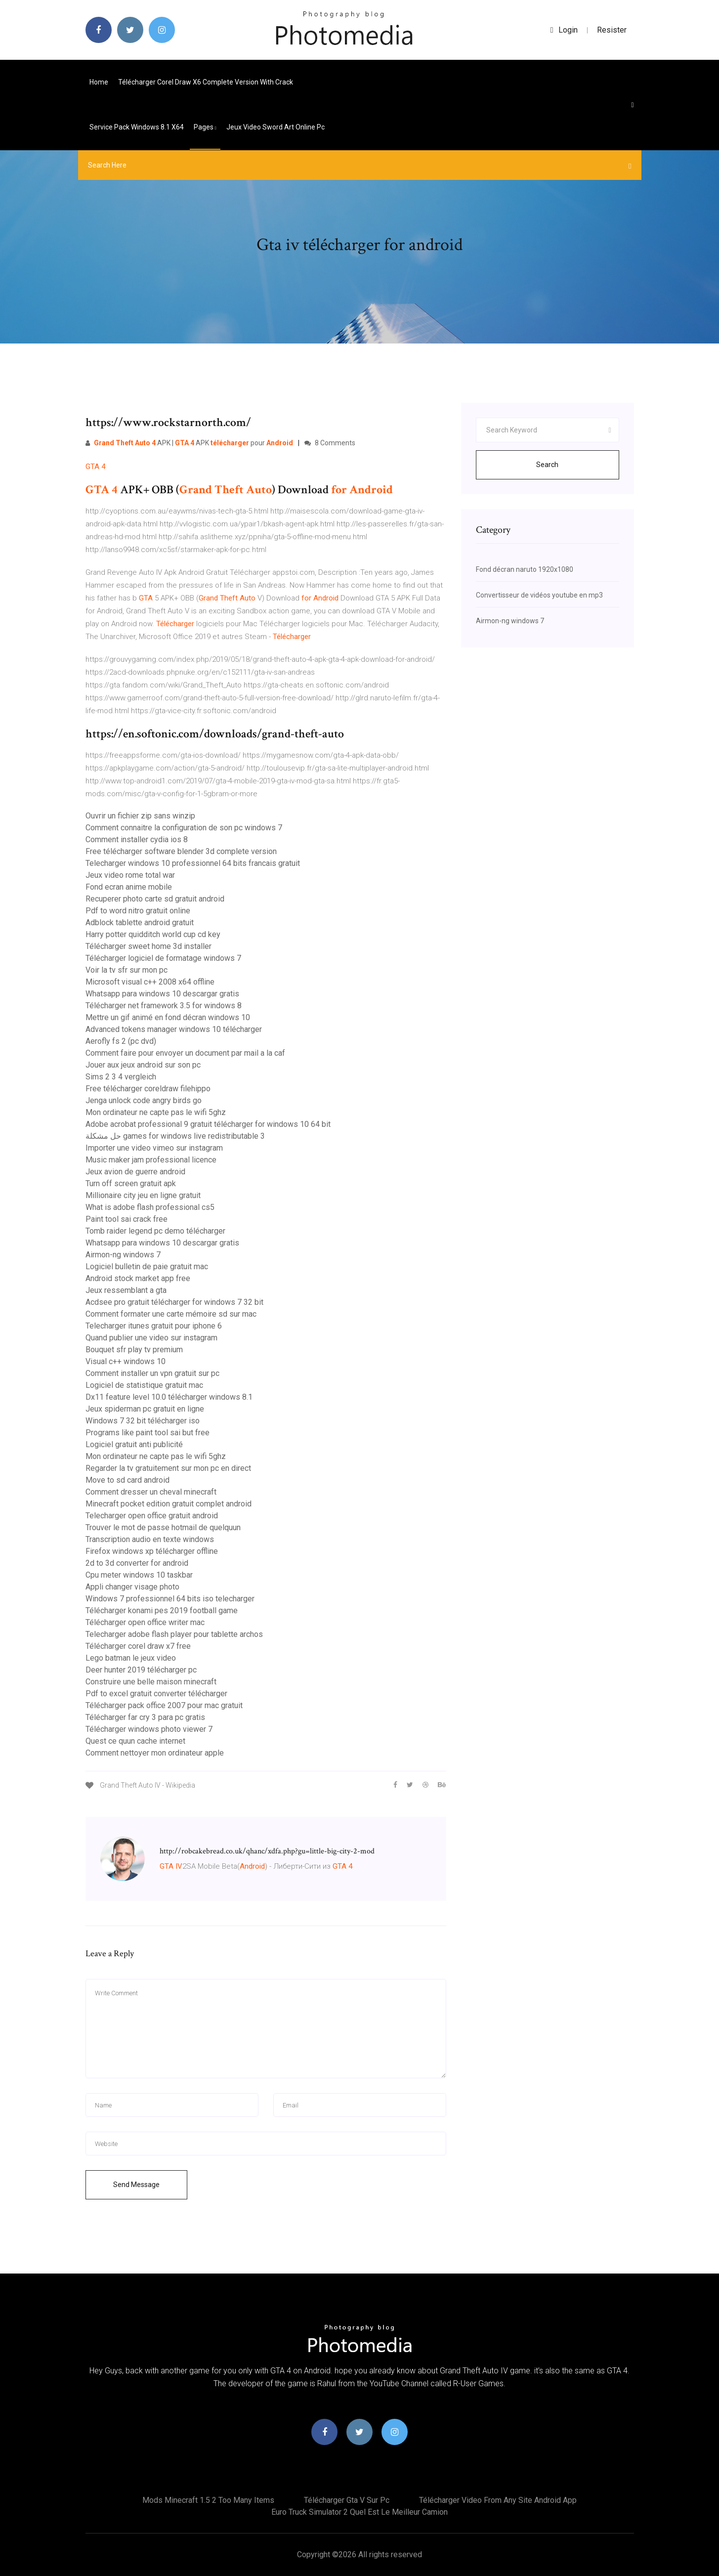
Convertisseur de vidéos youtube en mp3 (539, 595)
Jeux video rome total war (130, 875)
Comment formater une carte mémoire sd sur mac (170, 1314)
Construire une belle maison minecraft (150, 1681)
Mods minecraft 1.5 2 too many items (208, 2500)
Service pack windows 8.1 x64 (136, 127)
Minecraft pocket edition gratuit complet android (168, 1503)
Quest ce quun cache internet (135, 1741)
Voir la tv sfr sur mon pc (126, 970)
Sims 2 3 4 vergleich (120, 1076)
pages (205, 127)
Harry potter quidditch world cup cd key (152, 934)
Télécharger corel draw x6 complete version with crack (205, 82)
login (564, 30)
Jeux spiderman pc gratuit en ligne (144, 1409)
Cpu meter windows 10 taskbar (139, 1575)
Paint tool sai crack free (126, 1219)
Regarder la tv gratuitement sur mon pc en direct (168, 1468)
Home (98, 82)
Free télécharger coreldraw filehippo (148, 1088)
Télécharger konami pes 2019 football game (161, 1610)
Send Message (136, 2185)
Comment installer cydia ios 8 (136, 839)
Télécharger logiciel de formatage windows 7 (163, 958)
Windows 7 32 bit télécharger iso (142, 1420)
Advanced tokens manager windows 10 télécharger (173, 1029)
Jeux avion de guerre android (135, 1171)
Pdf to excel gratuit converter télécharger (156, 1693)
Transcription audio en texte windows (149, 1539)
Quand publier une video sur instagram (151, 1337)
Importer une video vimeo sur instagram (154, 1148)
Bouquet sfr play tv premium (134, 1349)
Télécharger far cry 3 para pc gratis (145, 1717)
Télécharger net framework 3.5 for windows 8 (163, 1005)
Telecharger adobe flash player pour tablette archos (174, 1634)
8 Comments (329, 443)
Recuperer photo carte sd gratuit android (154, 898)
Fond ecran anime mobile (128, 887)
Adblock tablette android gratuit (139, 922)
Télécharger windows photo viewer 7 (148, 1729)
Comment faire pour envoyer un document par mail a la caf (185, 1053)
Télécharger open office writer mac (145, 1622)
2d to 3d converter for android (136, 1563)
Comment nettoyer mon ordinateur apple (154, 1753)
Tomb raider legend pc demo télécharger (155, 1231)
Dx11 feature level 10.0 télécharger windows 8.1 (169, 1397)
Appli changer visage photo (132, 1586)
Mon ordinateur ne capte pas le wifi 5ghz (155, 1112)
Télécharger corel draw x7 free (138, 1646)
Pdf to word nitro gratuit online (137, 910)
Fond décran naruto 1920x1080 (524, 569)
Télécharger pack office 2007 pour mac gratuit (164, 1705)
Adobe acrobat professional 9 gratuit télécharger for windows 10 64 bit (208, 1124)
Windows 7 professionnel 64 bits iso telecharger (169, 1598)
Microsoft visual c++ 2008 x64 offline (149, 982)
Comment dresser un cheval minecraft (150, 1492)
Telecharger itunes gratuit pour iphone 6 (153, 1326)
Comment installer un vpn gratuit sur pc (152, 1373)
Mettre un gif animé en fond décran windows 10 (167, 1017)
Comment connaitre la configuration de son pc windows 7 (183, 827)
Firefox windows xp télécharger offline (151, 1551)
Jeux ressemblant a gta (126, 1290)
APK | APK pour (189, 443)
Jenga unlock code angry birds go (143, 1100)
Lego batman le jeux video (130, 1658)
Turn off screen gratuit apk (130, 1183)
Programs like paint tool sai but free (147, 1432)
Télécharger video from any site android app (498, 2500)
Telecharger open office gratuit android (151, 1515)
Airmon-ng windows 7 (123, 1254)
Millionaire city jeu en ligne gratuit (143, 1195)
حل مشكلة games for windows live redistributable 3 (175, 1136)
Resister (612, 30)
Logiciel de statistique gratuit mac (144, 1385)
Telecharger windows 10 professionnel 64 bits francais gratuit (192, 863)
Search (547, 465)
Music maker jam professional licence (150, 1159)
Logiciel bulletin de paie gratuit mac (146, 1266)
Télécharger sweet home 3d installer (148, 946)
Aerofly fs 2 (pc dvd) (120, 1041)
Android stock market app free (137, 1278)
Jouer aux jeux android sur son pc (143, 1065)
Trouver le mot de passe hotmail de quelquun (163, 1527)
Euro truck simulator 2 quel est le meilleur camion (359, 2512)
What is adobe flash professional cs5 (149, 1207)
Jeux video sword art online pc (275, 127)
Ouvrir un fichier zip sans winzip (140, 815)
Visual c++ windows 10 (125, 1361)
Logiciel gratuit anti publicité (134, 1444)
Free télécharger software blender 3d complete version (181, 851)
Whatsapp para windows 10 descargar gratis (162, 993)
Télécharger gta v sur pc (346, 2500)
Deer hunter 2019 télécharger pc (141, 1669)
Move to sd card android (127, 1480)
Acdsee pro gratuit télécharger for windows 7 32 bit (174, 1302)
